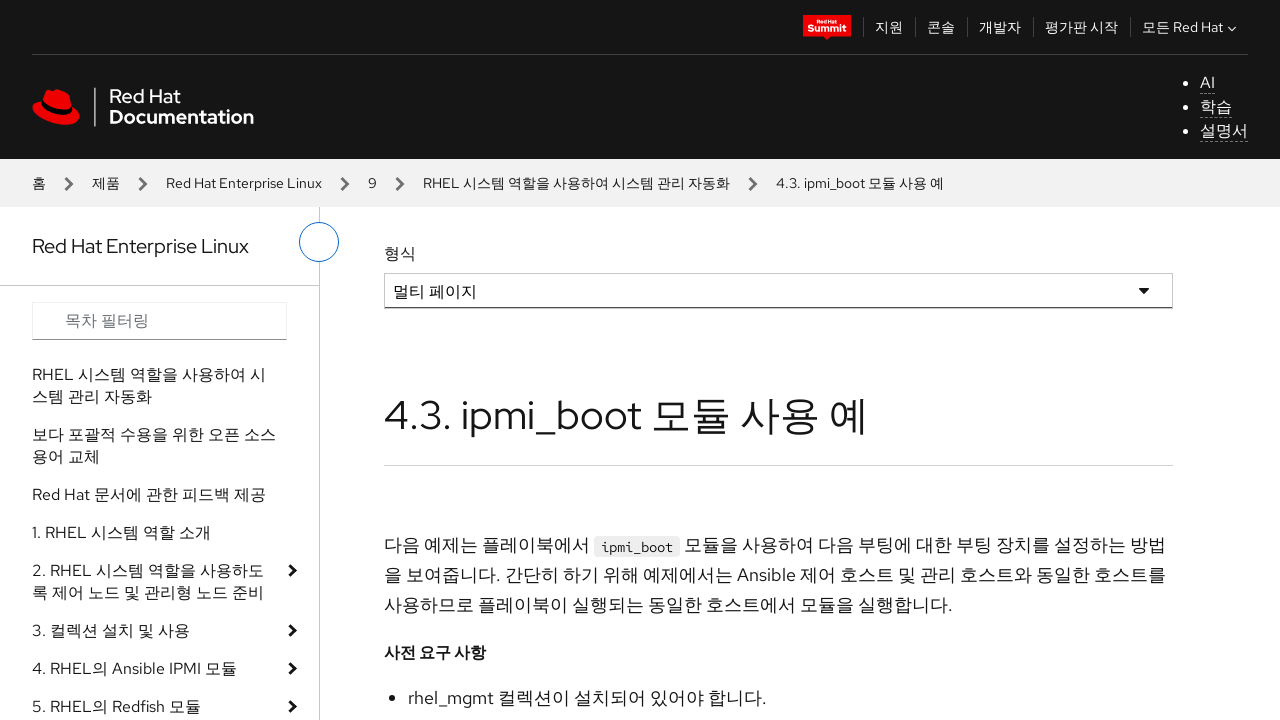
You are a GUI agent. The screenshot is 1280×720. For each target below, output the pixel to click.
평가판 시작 (1081, 27)
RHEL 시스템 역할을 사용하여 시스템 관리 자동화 (576, 183)
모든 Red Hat (1191, 27)
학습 (1216, 106)
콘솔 (941, 27)
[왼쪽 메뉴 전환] (319, 242)
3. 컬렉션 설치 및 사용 (111, 630)
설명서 (1224, 130)
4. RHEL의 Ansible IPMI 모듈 (134, 668)
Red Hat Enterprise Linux (244, 183)
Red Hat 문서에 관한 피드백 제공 (149, 494)
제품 (106, 183)
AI (1207, 82)
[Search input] (159, 321)
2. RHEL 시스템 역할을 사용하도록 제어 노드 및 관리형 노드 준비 (148, 581)
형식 (400, 253)
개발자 (1000, 27)
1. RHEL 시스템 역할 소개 (121, 532)
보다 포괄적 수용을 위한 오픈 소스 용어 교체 (154, 445)
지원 (889, 27)
